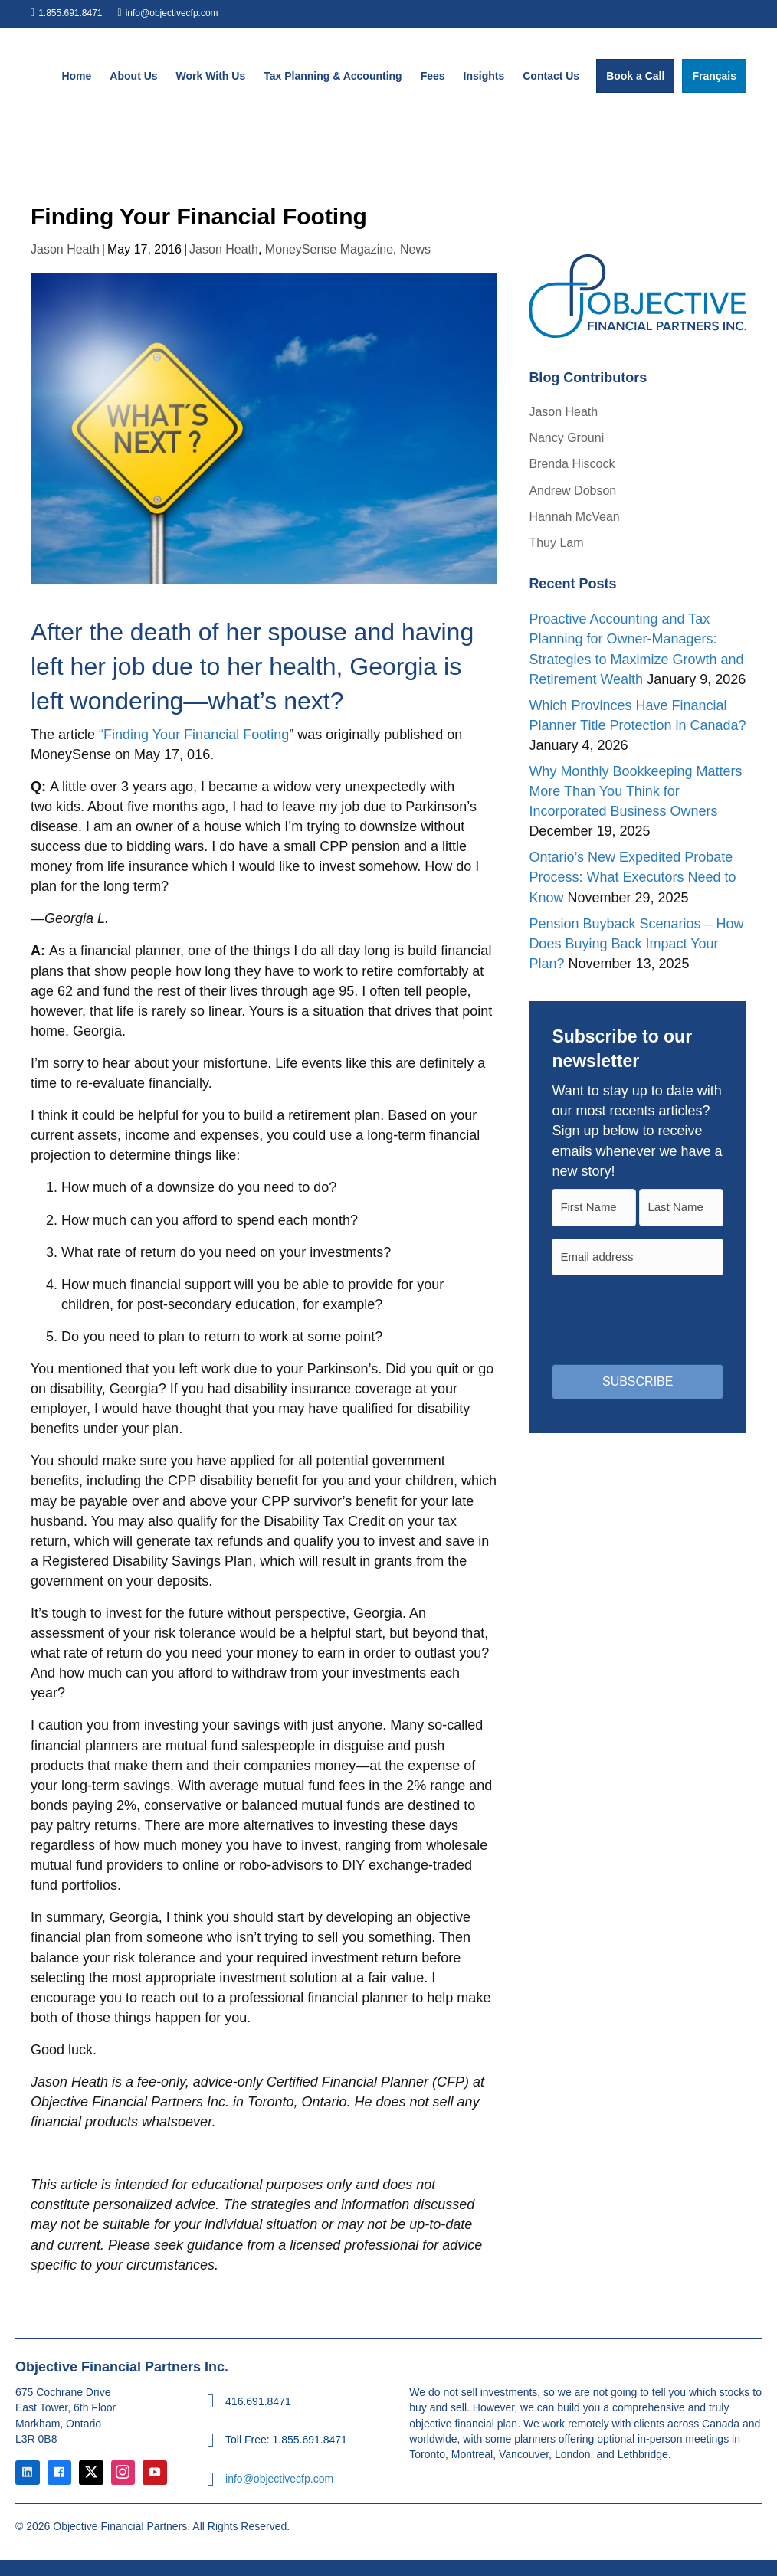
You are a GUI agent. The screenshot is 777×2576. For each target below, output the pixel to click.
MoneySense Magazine (329, 249)
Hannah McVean (574, 516)
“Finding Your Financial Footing (192, 734)
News (415, 249)
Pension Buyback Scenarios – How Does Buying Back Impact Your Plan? (636, 943)
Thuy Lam (556, 542)
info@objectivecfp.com (172, 13)
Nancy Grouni (566, 437)
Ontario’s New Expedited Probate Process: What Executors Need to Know (632, 877)
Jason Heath (65, 249)
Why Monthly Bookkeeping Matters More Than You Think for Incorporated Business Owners (635, 791)
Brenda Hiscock (572, 463)
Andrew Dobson (572, 490)
